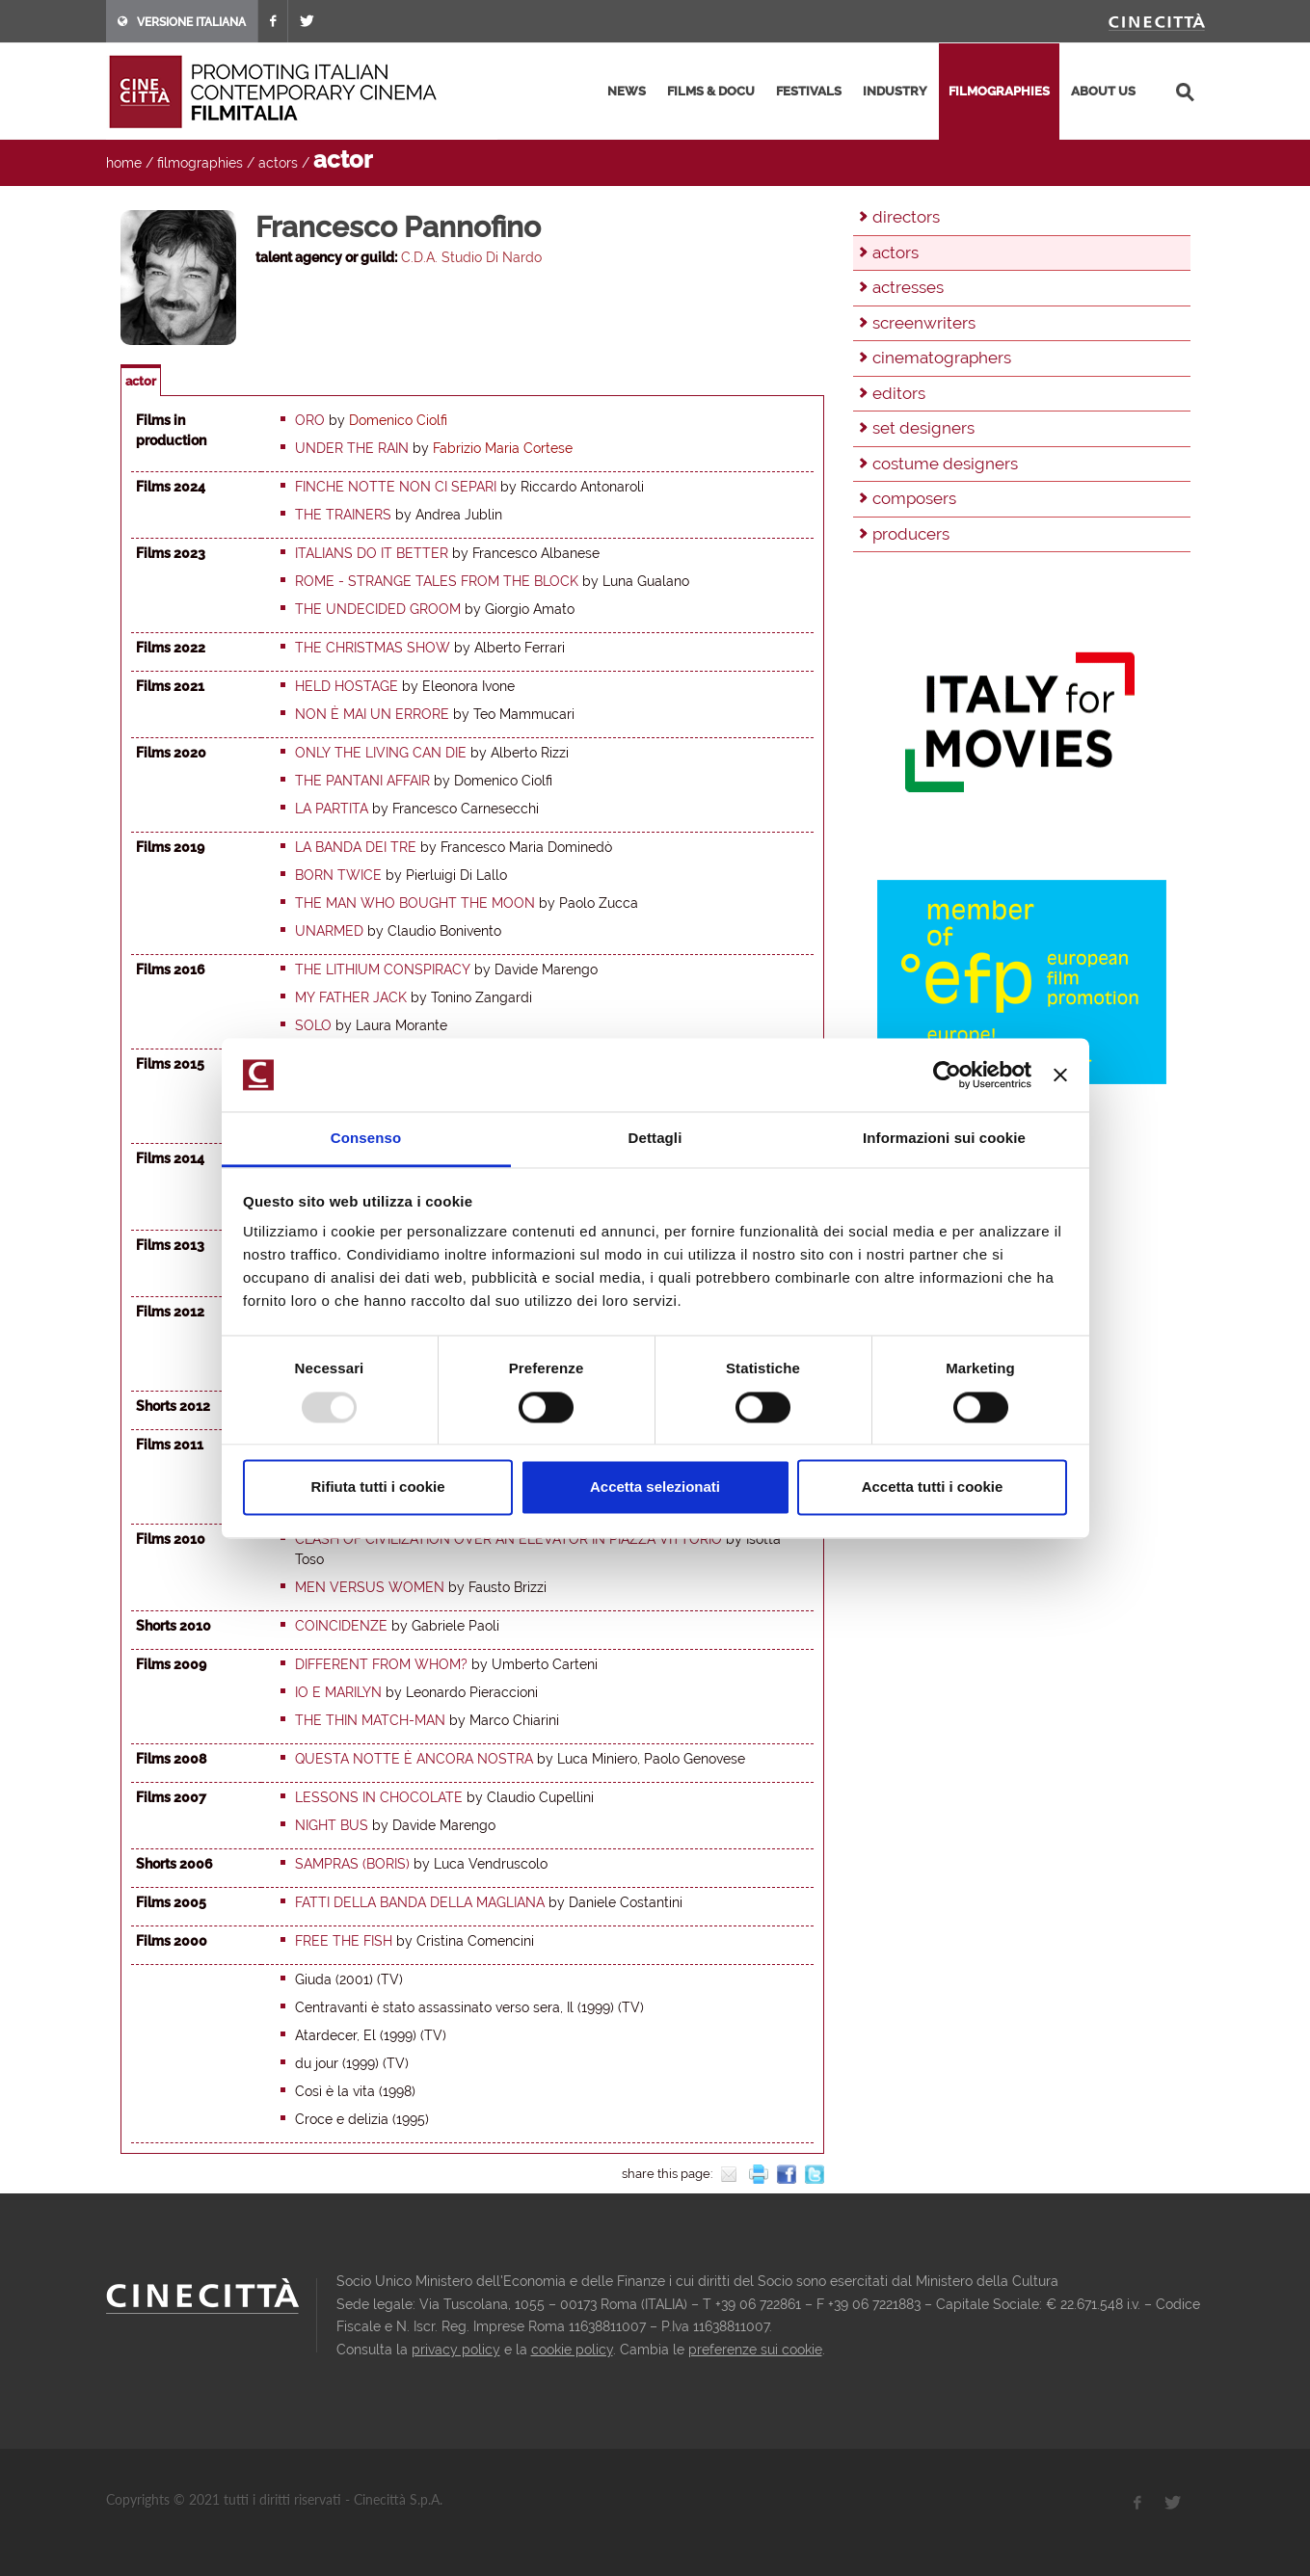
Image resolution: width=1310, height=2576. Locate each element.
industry (895, 91)
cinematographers (941, 357)
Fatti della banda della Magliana (420, 1902)
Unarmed (329, 931)
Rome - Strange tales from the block (436, 581)
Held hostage (346, 686)
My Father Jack (351, 997)
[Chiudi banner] (1060, 1074)
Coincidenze (341, 1625)
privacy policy (456, 2349)
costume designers (945, 463)
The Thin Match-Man (370, 1720)
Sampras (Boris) (352, 1864)
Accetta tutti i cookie (932, 1487)
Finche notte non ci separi (395, 486)
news (626, 91)
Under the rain (352, 448)
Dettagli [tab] (655, 1138)
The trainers (343, 514)
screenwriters (924, 322)
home (124, 163)
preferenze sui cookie (755, 2349)
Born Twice (338, 875)
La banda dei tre (355, 847)
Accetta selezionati (655, 1487)
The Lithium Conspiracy (382, 969)
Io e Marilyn (338, 1692)
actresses (908, 287)
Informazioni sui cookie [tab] (944, 1138)
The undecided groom (378, 609)
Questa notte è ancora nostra (414, 1758)
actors (278, 163)
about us (1103, 91)
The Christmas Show (372, 647)
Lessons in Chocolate (379, 1797)
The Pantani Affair (362, 780)
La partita (331, 808)
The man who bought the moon (415, 903)
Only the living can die (381, 752)
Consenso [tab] (366, 1138)
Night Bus (331, 1825)
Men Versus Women (369, 1587)
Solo (313, 1025)
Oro (310, 420)
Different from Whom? (381, 1664)
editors (898, 393)
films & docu (711, 91)
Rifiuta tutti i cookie (377, 1487)
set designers (923, 428)
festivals (809, 91)
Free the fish (343, 1941)
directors (906, 216)
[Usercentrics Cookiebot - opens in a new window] (947, 1074)
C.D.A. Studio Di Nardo (471, 257)
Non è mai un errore (372, 714)
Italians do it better (371, 553)
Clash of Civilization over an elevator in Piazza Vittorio (508, 1539)
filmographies (999, 91)
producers (910, 534)
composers (914, 498)
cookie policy (572, 2349)
